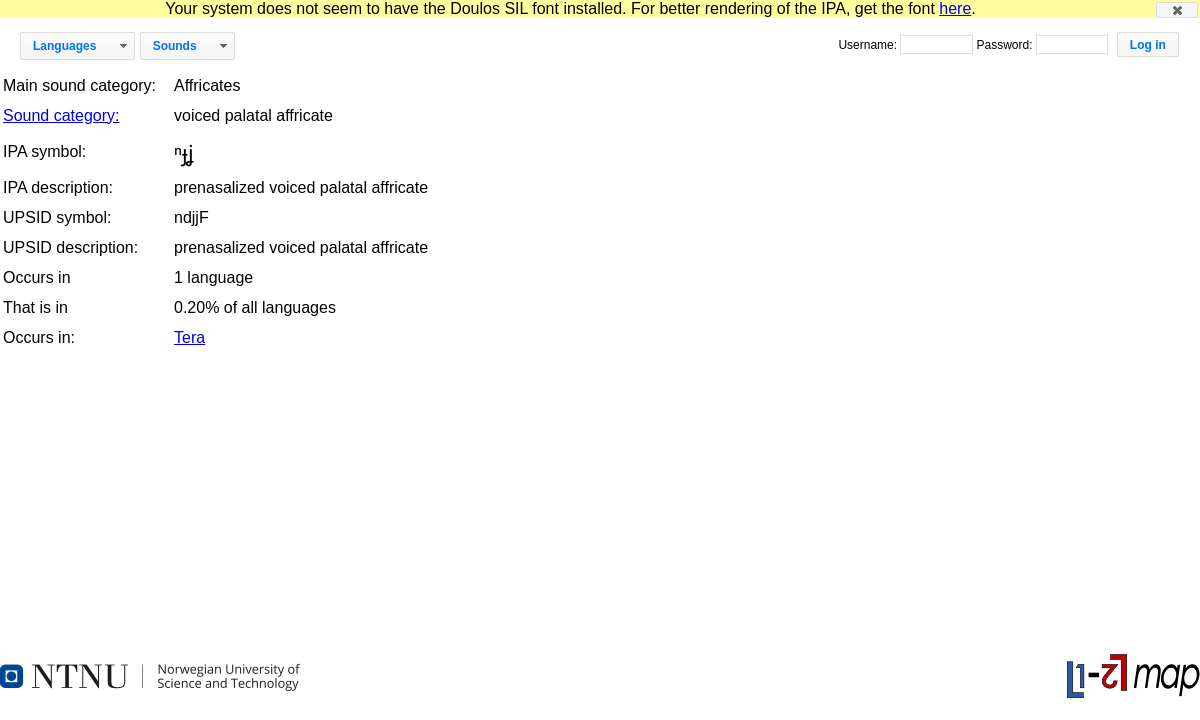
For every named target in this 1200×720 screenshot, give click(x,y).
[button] (1177, 10)
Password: (1005, 45)
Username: (869, 45)
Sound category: (61, 115)
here (955, 8)
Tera (189, 337)
